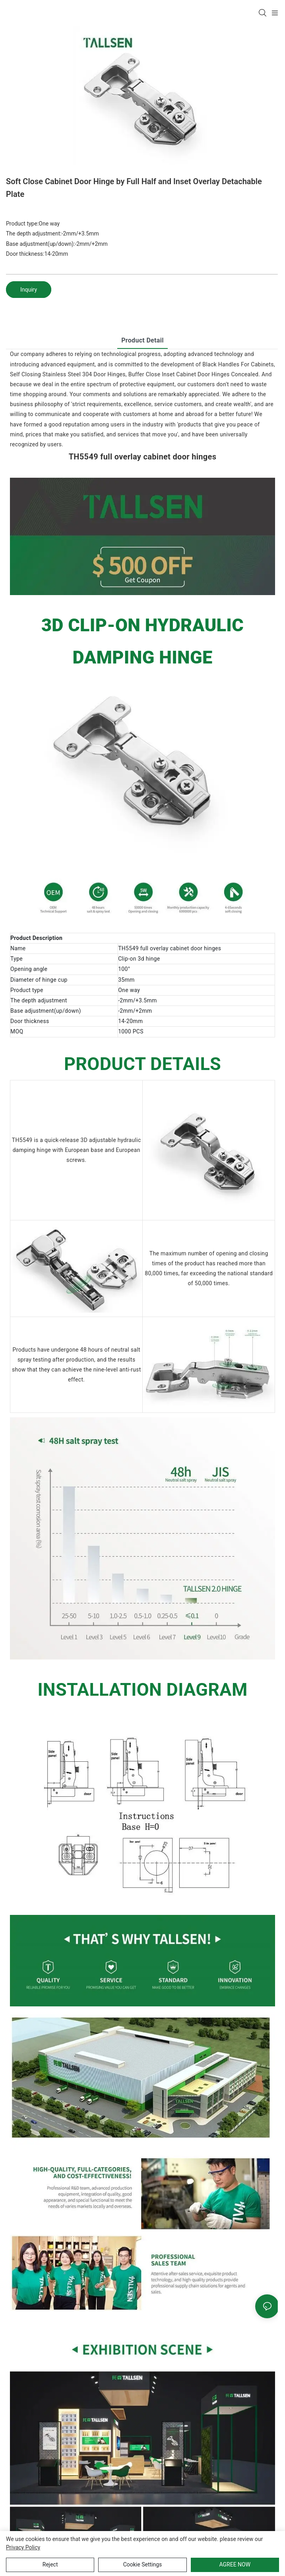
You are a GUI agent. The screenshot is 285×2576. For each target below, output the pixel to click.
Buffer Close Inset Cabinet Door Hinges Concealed (193, 374)
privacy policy (23, 2547)
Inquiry (28, 289)
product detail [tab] (142, 340)
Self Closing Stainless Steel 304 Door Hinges (68, 374)
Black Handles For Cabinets (237, 364)
